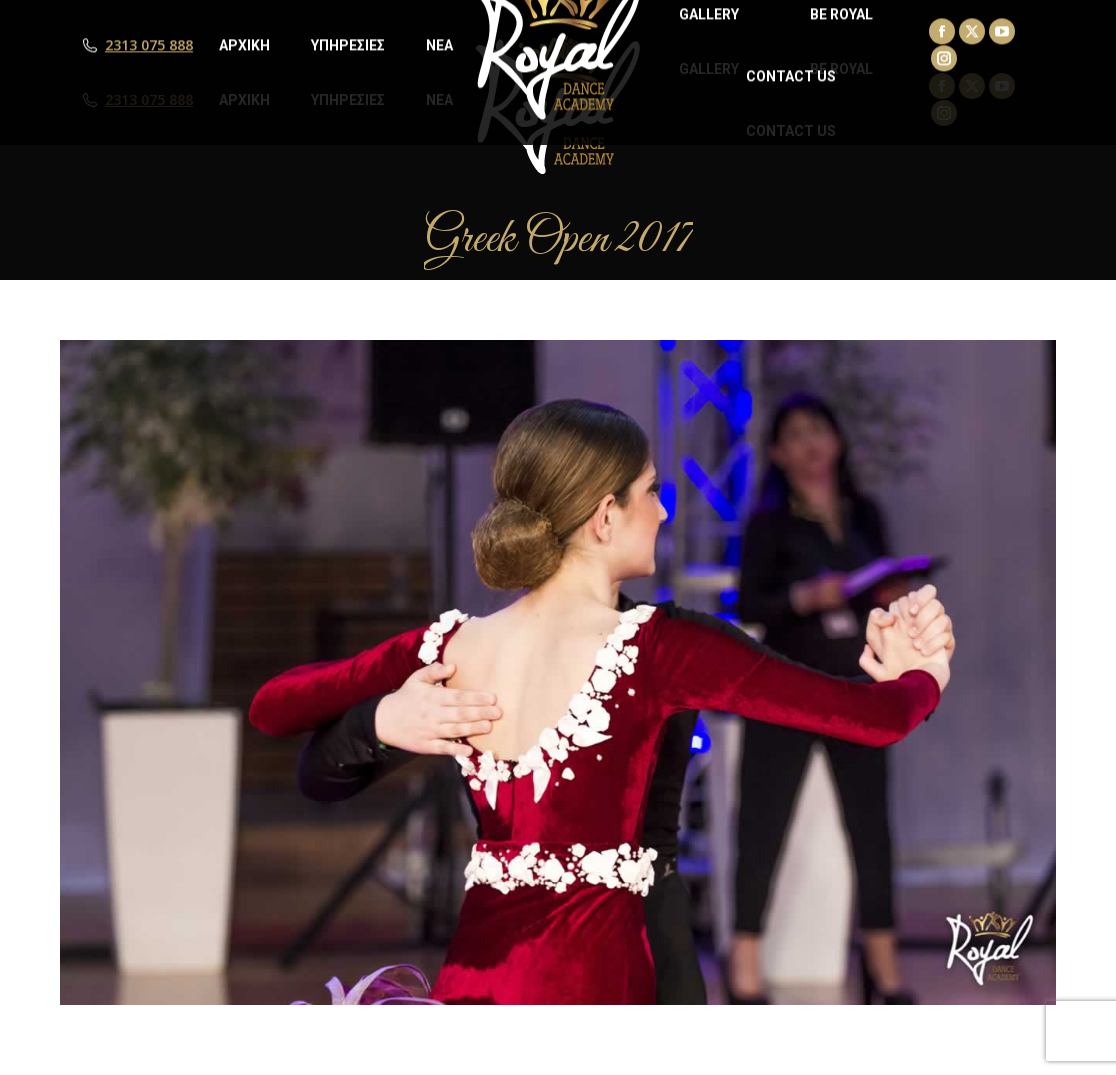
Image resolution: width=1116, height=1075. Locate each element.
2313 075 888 (149, 100)
